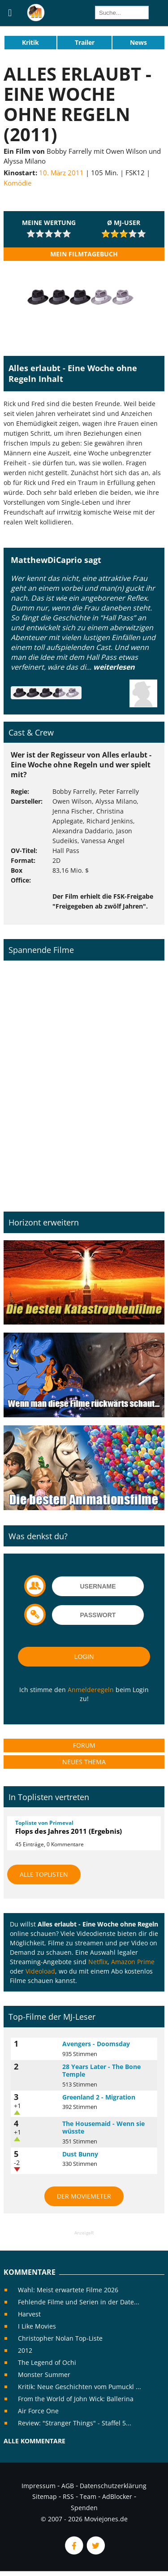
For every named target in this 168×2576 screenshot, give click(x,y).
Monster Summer (44, 2374)
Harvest (29, 2314)
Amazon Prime (133, 1961)
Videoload (40, 1971)
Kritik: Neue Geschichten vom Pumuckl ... (79, 2386)
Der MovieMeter (84, 2196)
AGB (67, 2485)
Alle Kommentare (34, 2441)
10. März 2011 (61, 172)
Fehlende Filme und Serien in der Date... (78, 2302)
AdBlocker (117, 2496)
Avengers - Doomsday (96, 2043)
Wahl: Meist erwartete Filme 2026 (68, 2290)
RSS (68, 2496)
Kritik (30, 42)
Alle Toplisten (44, 1874)
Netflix (98, 1961)
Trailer (85, 42)
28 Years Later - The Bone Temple (101, 2070)
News (138, 42)
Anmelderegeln (91, 1689)
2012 (25, 2350)
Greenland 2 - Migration (98, 2097)
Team (88, 2496)
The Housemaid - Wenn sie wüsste (103, 2127)
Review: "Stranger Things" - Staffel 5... (74, 2423)
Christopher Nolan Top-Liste (60, 2338)
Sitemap (44, 2496)
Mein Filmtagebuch (84, 254)
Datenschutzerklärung (113, 2485)
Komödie (17, 182)
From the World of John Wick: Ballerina (76, 2398)
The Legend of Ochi (47, 2362)
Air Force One (38, 2411)
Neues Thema (84, 1762)
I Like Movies (37, 2326)
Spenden (84, 2507)
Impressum (39, 2485)
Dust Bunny (80, 2154)
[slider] (48, 233)
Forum (84, 1745)
